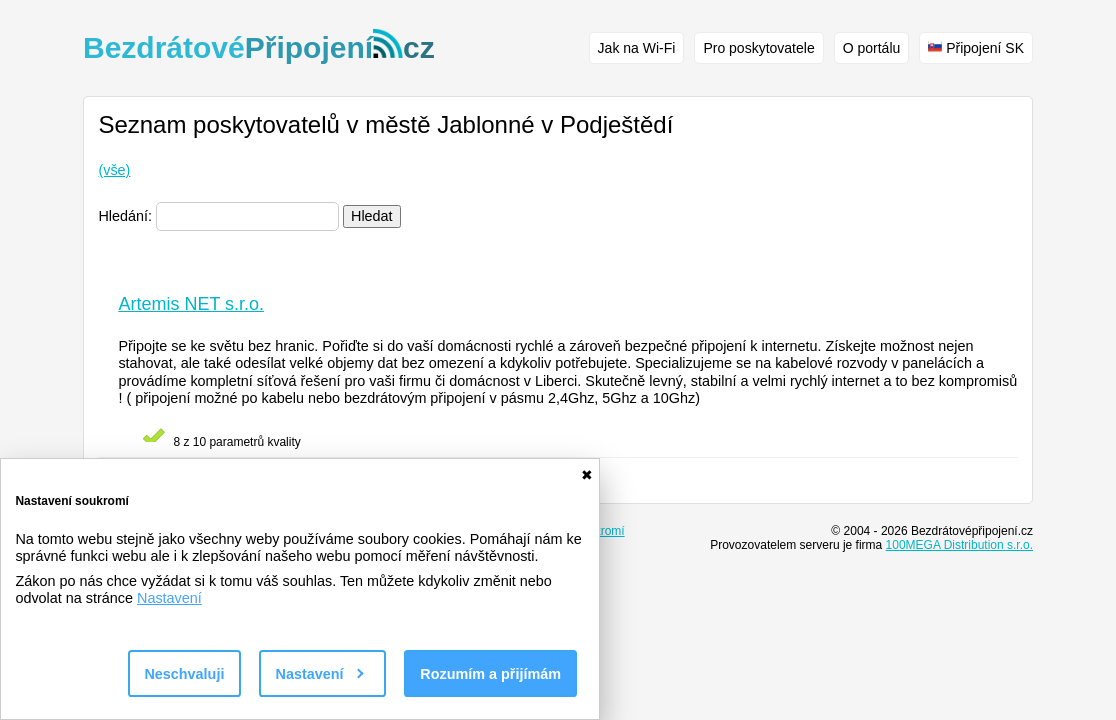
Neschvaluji (184, 674)
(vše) (114, 170)
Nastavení (169, 598)
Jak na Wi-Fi (637, 48)
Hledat (372, 216)
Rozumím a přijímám (490, 674)
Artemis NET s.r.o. (191, 304)
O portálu (872, 48)
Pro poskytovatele (758, 48)
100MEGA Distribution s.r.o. (959, 545)
